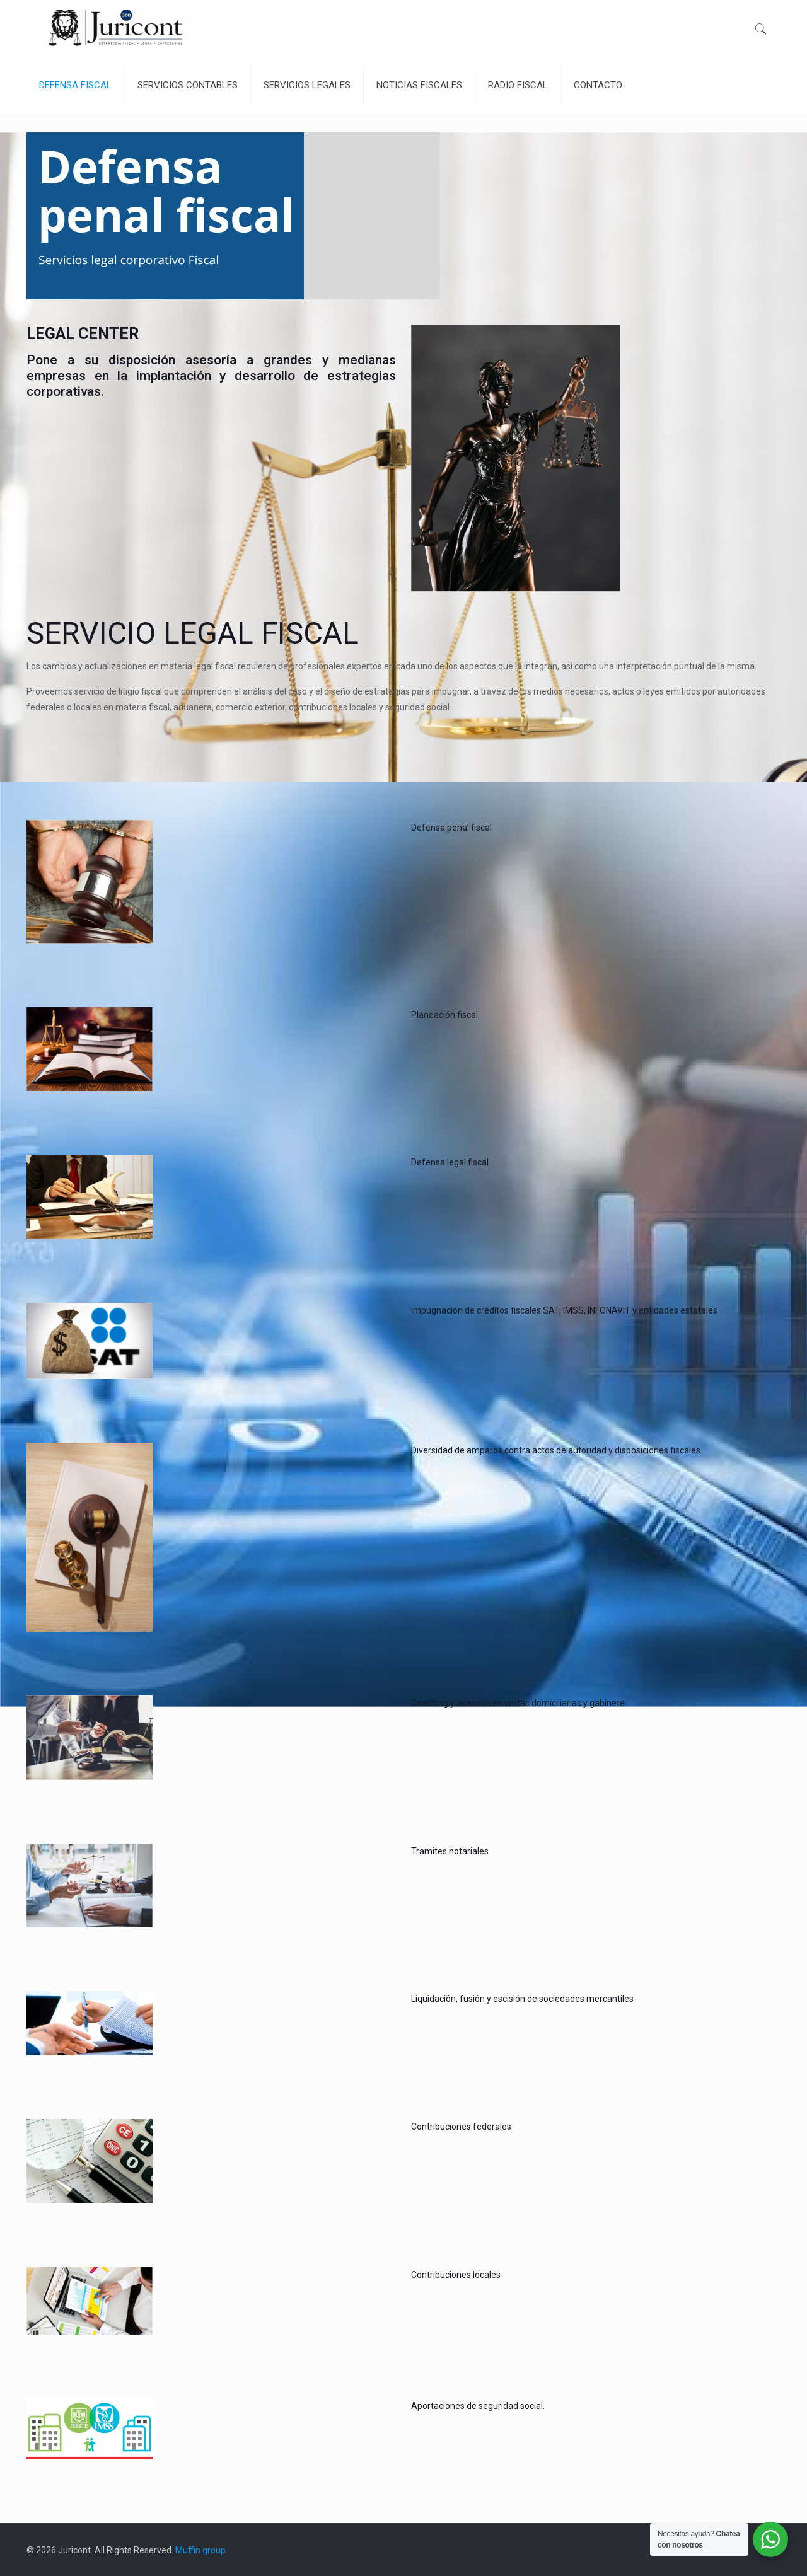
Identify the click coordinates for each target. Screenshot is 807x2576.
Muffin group (200, 2550)
